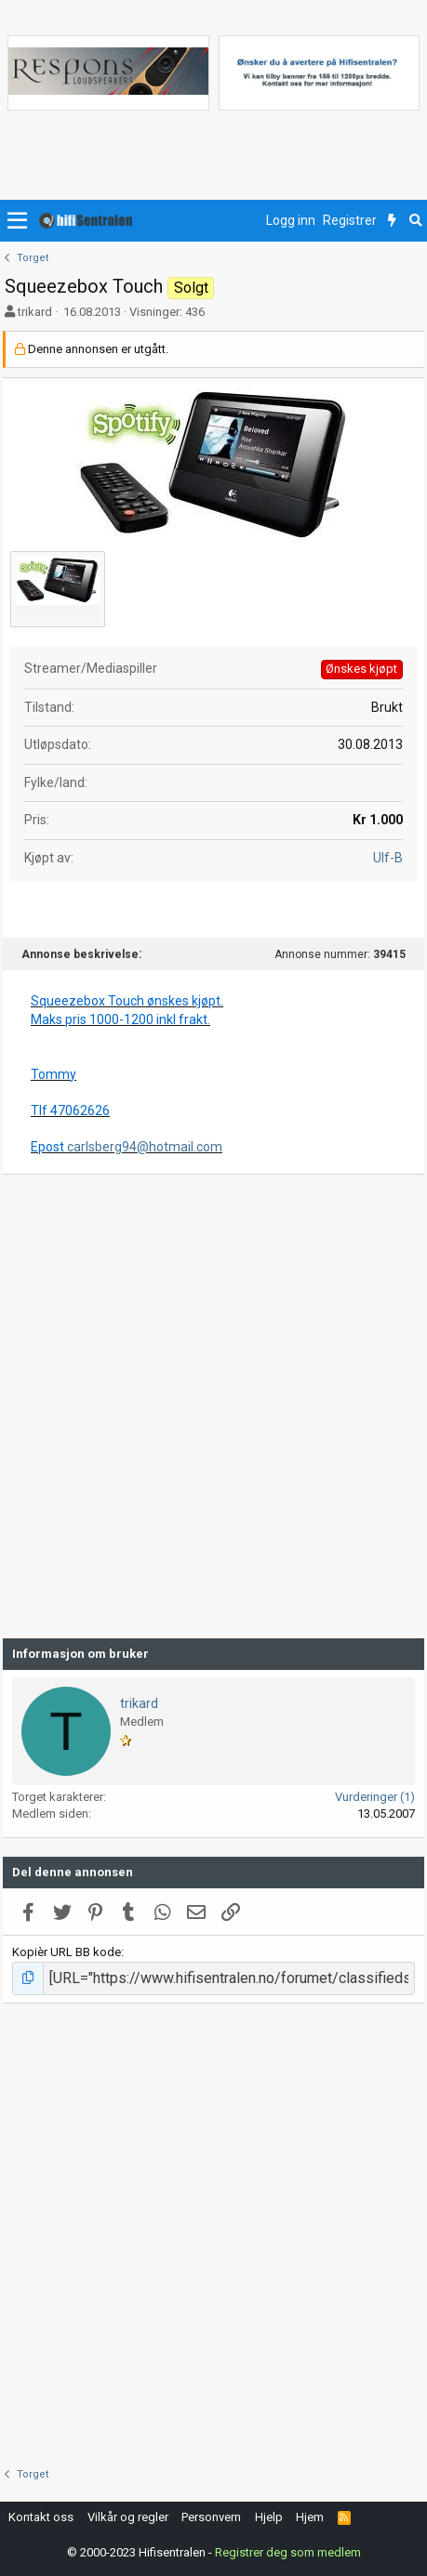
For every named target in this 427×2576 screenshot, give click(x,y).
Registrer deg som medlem (288, 2552)
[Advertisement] (213, 1406)
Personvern (211, 2517)
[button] (17, 221)
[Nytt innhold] (392, 221)
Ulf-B (388, 857)
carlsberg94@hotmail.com (144, 1146)
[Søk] (415, 221)
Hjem (310, 2517)
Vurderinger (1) (375, 1797)
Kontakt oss (40, 2517)
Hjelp (269, 2517)
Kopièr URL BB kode (66, 1952)
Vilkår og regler (127, 2517)
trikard (35, 312)
